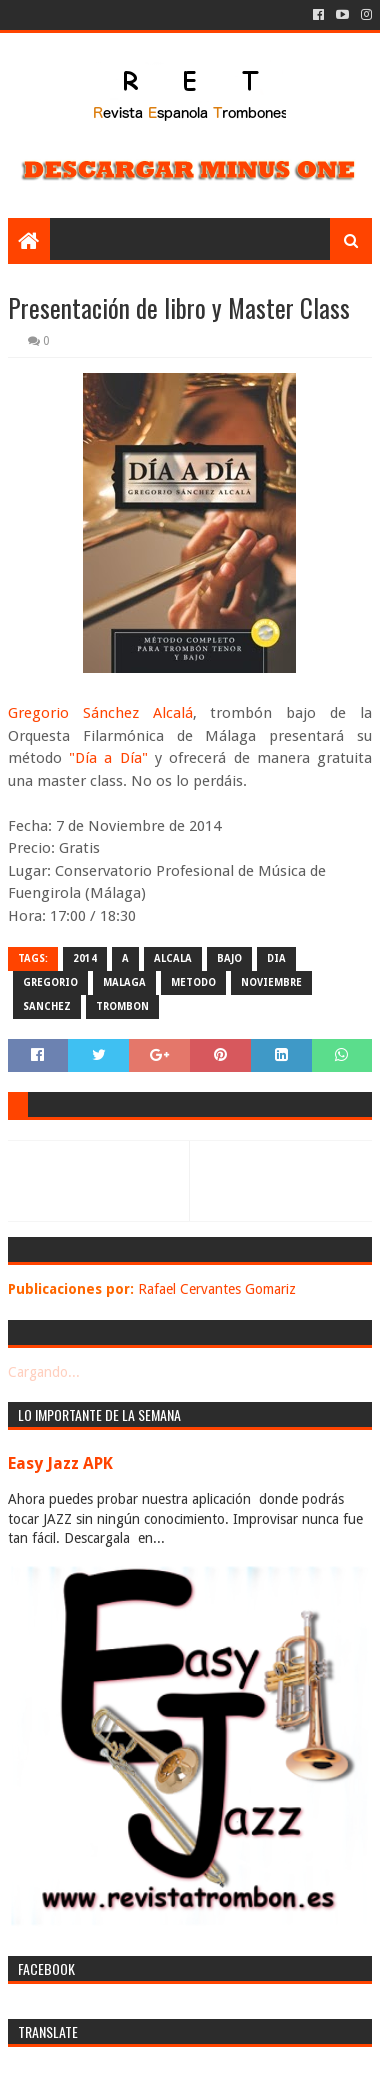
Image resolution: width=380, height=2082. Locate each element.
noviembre (271, 982)
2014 (85, 958)
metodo (193, 982)
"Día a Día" (108, 758)
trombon (122, 1006)
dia (276, 958)
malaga (124, 982)
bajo (229, 958)
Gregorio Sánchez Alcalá (100, 713)
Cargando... (44, 1372)
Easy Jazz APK (60, 1463)
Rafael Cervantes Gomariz (217, 1289)
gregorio (50, 982)
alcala (173, 958)
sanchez (47, 1006)
